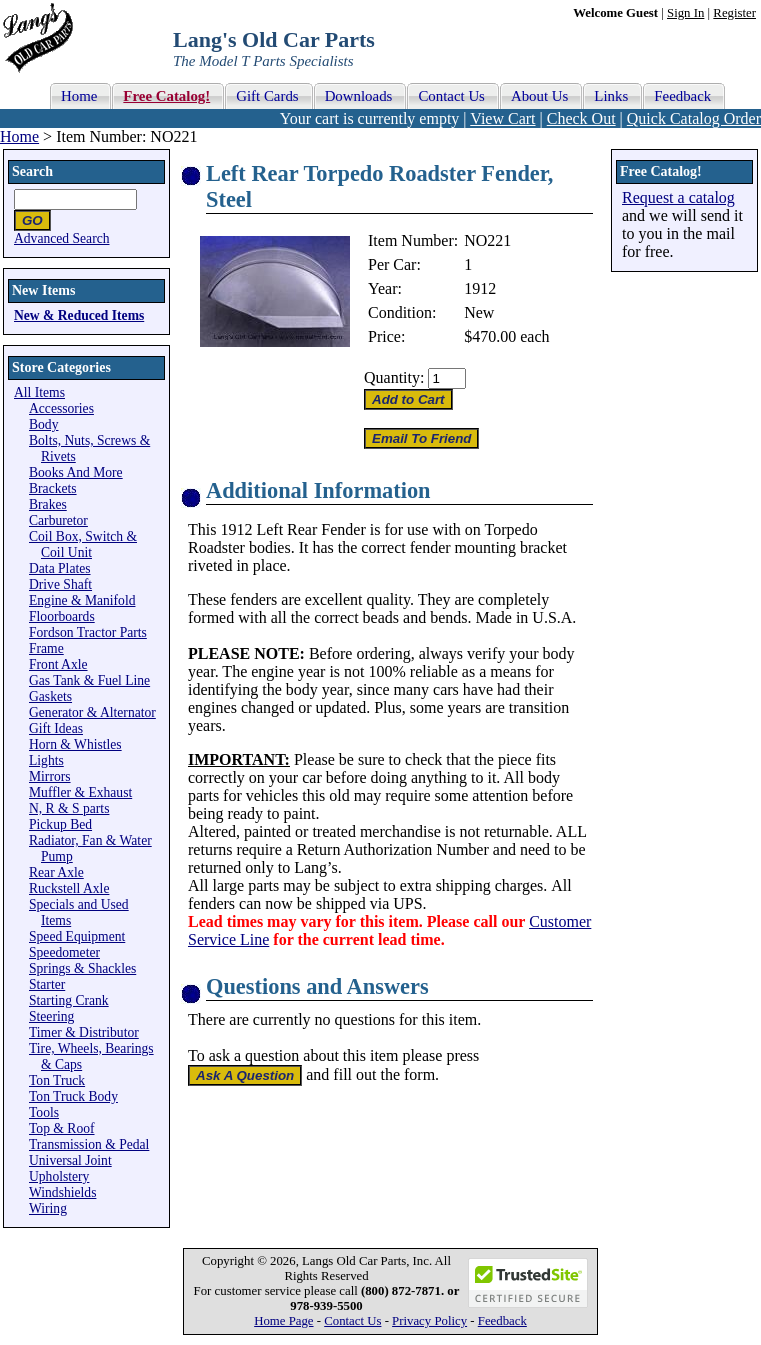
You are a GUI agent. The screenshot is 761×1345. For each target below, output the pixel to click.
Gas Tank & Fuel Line (89, 680)
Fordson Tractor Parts (88, 632)
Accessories (61, 408)
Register (734, 13)
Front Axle (58, 664)
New (479, 312)
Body (43, 424)
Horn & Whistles (75, 744)
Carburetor (58, 520)
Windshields (62, 1192)
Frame (46, 648)
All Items (39, 392)
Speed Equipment (77, 936)
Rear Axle (56, 872)
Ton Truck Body (73, 1096)
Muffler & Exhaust (80, 792)
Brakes (48, 504)
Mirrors (50, 776)
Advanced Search (62, 238)
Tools (44, 1112)
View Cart (502, 118)
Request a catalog (678, 197)
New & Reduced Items (79, 315)
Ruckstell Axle (69, 888)
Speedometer (64, 952)
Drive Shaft (60, 584)
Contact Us (352, 1321)
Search (32, 171)
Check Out (581, 118)
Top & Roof (62, 1128)
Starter (47, 984)
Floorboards (62, 616)
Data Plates (60, 568)
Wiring (48, 1208)
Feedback (502, 1321)
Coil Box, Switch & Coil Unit (83, 544)
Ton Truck (57, 1080)
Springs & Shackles (82, 968)
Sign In (685, 13)
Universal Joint (70, 1160)
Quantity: (394, 377)
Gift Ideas (56, 728)
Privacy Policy (429, 1321)
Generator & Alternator (92, 712)
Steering (51, 1016)
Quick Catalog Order (694, 118)
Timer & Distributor (84, 1032)
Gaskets (50, 696)
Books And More (76, 472)
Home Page (283, 1321)
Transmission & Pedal (89, 1144)
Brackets (53, 488)
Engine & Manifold (82, 600)
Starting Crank (69, 1000)
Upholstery (59, 1176)
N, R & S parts (69, 808)
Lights (46, 760)
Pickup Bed (60, 824)
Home (19, 136)
